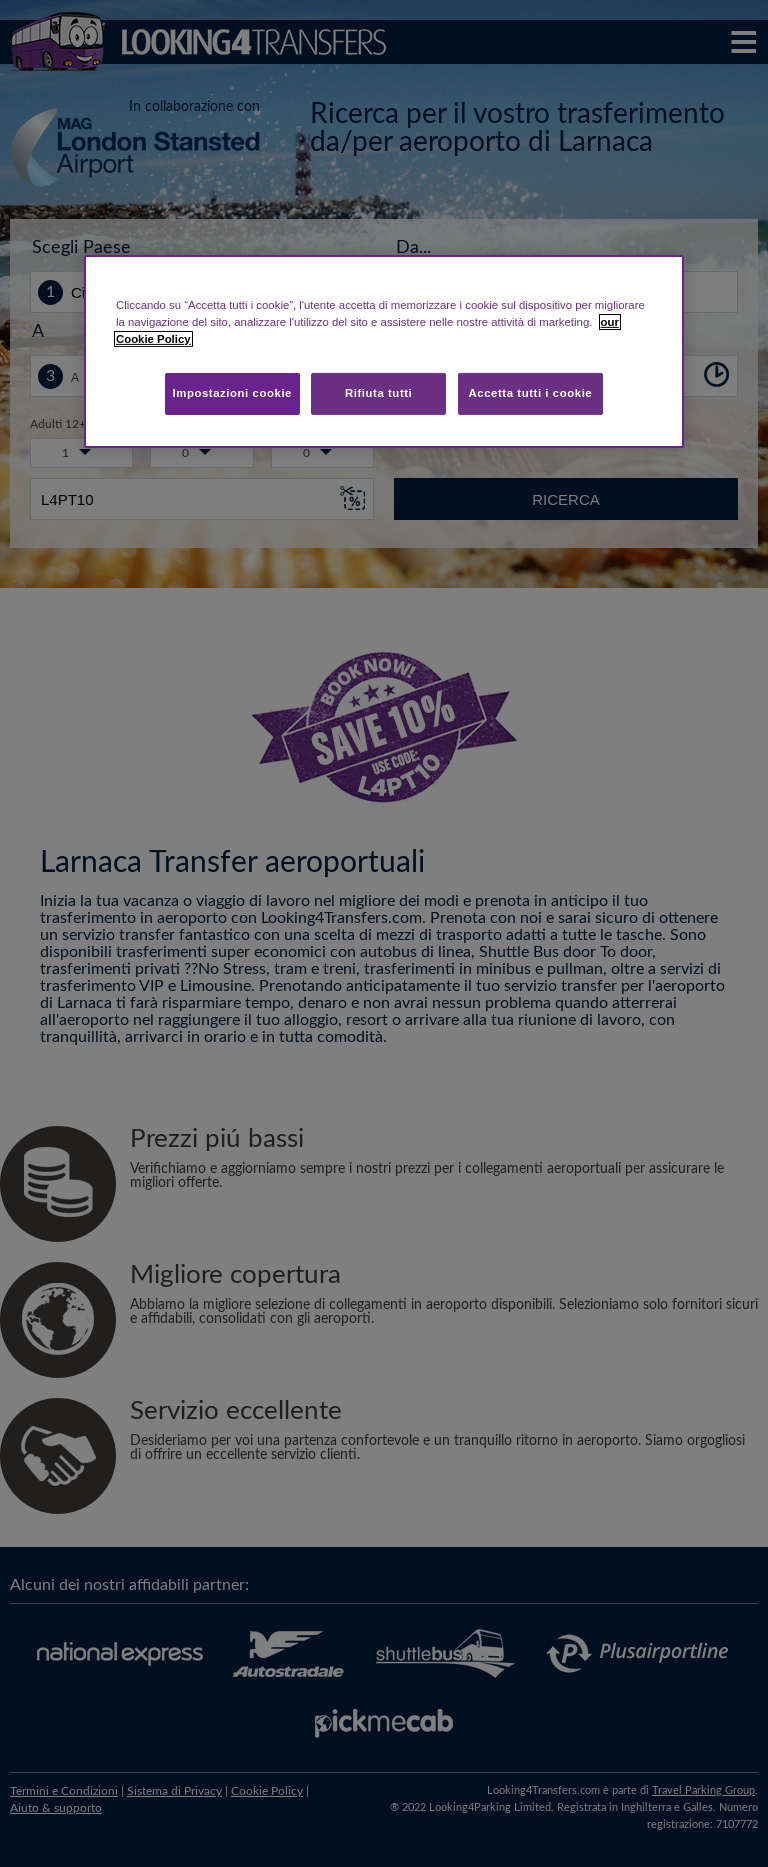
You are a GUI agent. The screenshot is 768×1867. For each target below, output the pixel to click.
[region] (384, 351)
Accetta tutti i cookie (531, 393)
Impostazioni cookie (232, 393)
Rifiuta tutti (378, 393)
